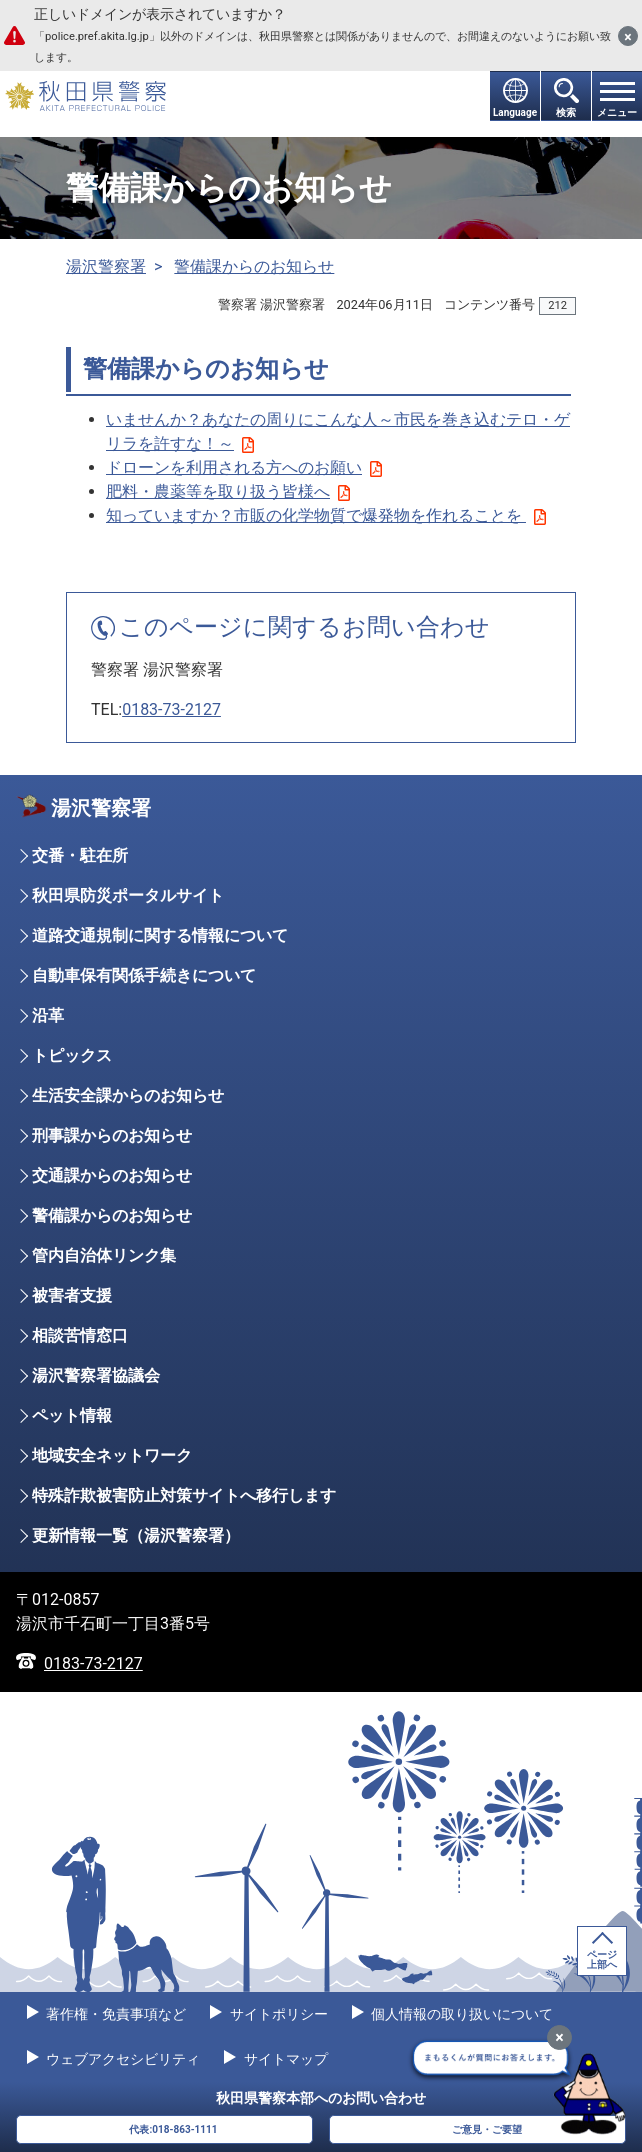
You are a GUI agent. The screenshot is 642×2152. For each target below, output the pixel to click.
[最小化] (559, 2037)
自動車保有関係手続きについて (144, 975)
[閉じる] (628, 36)
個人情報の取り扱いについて (460, 2014)
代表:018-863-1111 (173, 2129)
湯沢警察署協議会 (96, 1375)
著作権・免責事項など (114, 2014)
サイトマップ (283, 2059)
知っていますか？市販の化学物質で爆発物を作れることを (326, 515)
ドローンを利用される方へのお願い (244, 467)
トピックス (72, 1055)
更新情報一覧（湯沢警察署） (136, 1535)
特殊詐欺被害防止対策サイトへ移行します (184, 1495)
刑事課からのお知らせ (112, 1135)
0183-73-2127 (171, 709)
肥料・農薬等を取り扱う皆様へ (228, 491)
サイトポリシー (276, 2014)
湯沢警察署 (106, 266)
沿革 (48, 1015)
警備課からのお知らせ (254, 266)
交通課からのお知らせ (112, 1175)
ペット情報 (72, 1415)
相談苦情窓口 (80, 1335)
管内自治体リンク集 (104, 1255)
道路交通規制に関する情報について (160, 935)
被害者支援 (72, 1295)
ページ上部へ (602, 1959)
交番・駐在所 (80, 855)
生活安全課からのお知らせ (128, 1095)
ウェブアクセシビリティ (121, 2059)
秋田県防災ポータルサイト (128, 895)
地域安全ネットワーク (112, 1455)
